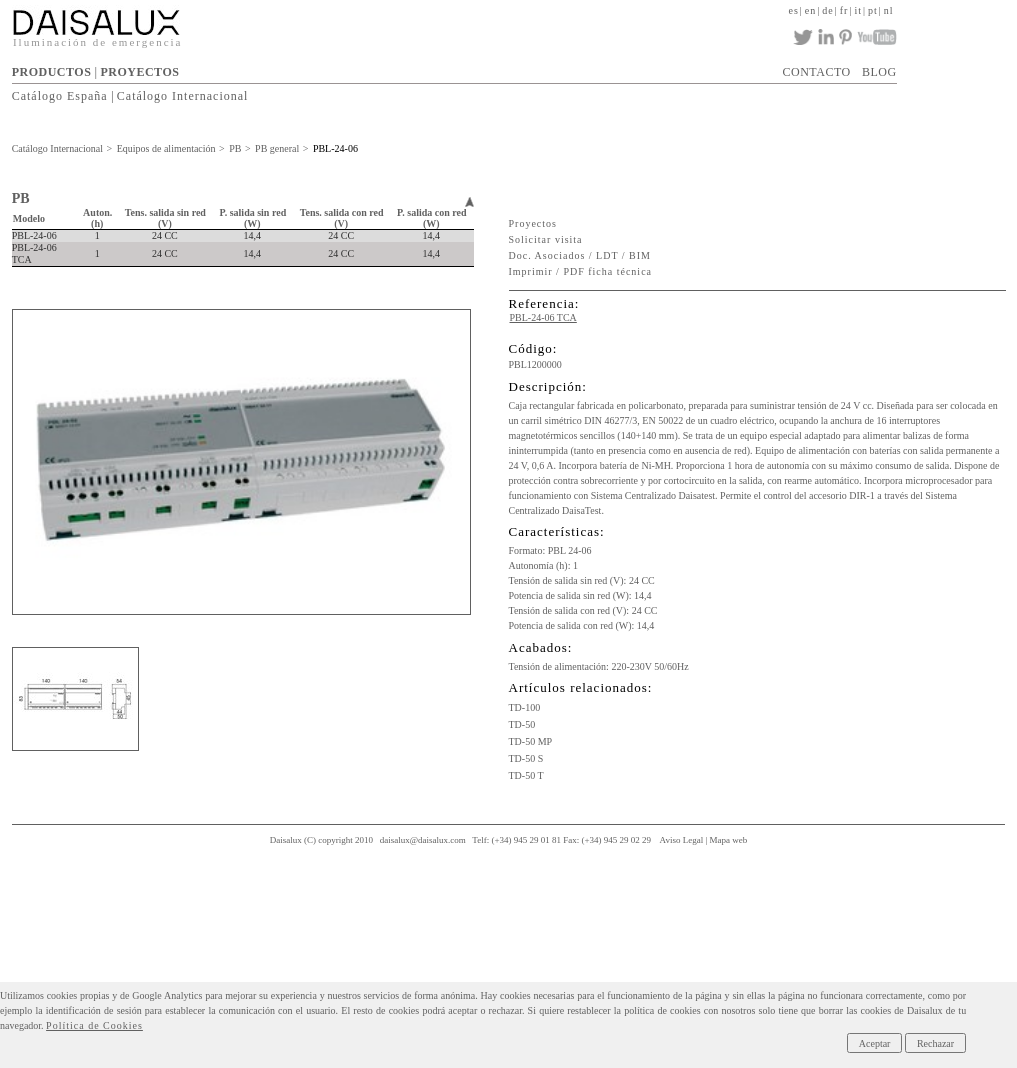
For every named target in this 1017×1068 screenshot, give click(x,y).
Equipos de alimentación (166, 148)
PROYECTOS (139, 72)
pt (873, 10)
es (793, 10)
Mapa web (729, 840)
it (858, 10)
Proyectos (533, 223)
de (827, 10)
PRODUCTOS (52, 72)
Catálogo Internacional (183, 96)
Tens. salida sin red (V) (165, 218)
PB (235, 148)
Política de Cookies (94, 1025)
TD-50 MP (531, 741)
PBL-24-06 (335, 148)
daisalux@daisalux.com (423, 840)
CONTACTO (817, 72)
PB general (277, 148)
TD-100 (525, 707)
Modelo (29, 218)
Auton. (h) (97, 218)
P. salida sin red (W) (253, 218)
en (810, 10)
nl (889, 10)
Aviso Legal (682, 840)
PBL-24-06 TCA (543, 317)
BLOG (879, 72)
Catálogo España (60, 96)
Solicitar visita (546, 239)
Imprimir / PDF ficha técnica (581, 271)
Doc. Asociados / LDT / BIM (580, 255)
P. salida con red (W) (431, 218)
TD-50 (522, 724)
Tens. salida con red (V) (342, 218)
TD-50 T (526, 775)
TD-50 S (526, 758)
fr (844, 10)
